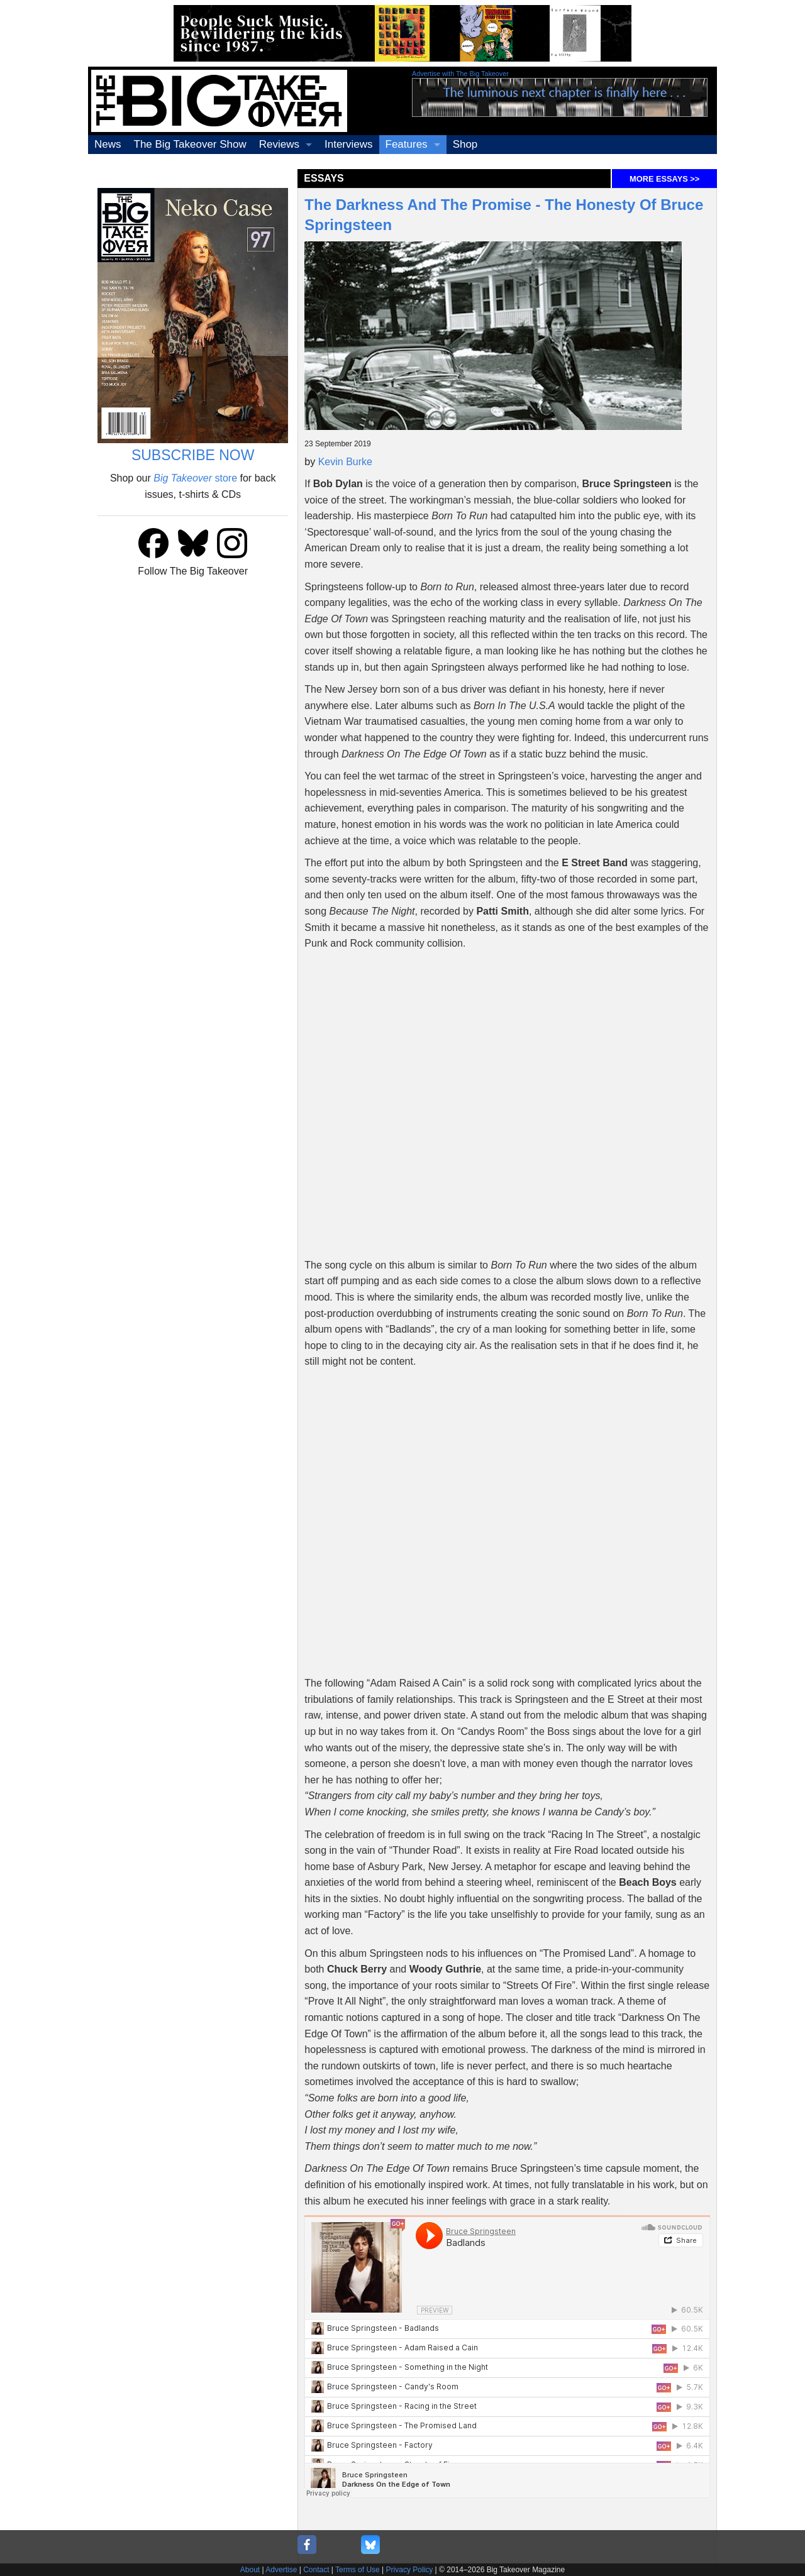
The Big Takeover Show (190, 144)
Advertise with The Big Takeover (460, 73)
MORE (664, 179)
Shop (465, 144)
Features (407, 144)
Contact (316, 2569)
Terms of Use (357, 2569)
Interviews (349, 144)
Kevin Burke (345, 461)
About (250, 2569)
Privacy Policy (409, 2569)
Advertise (281, 2569)
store (195, 478)
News (107, 144)
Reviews (279, 144)
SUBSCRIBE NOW (193, 455)
